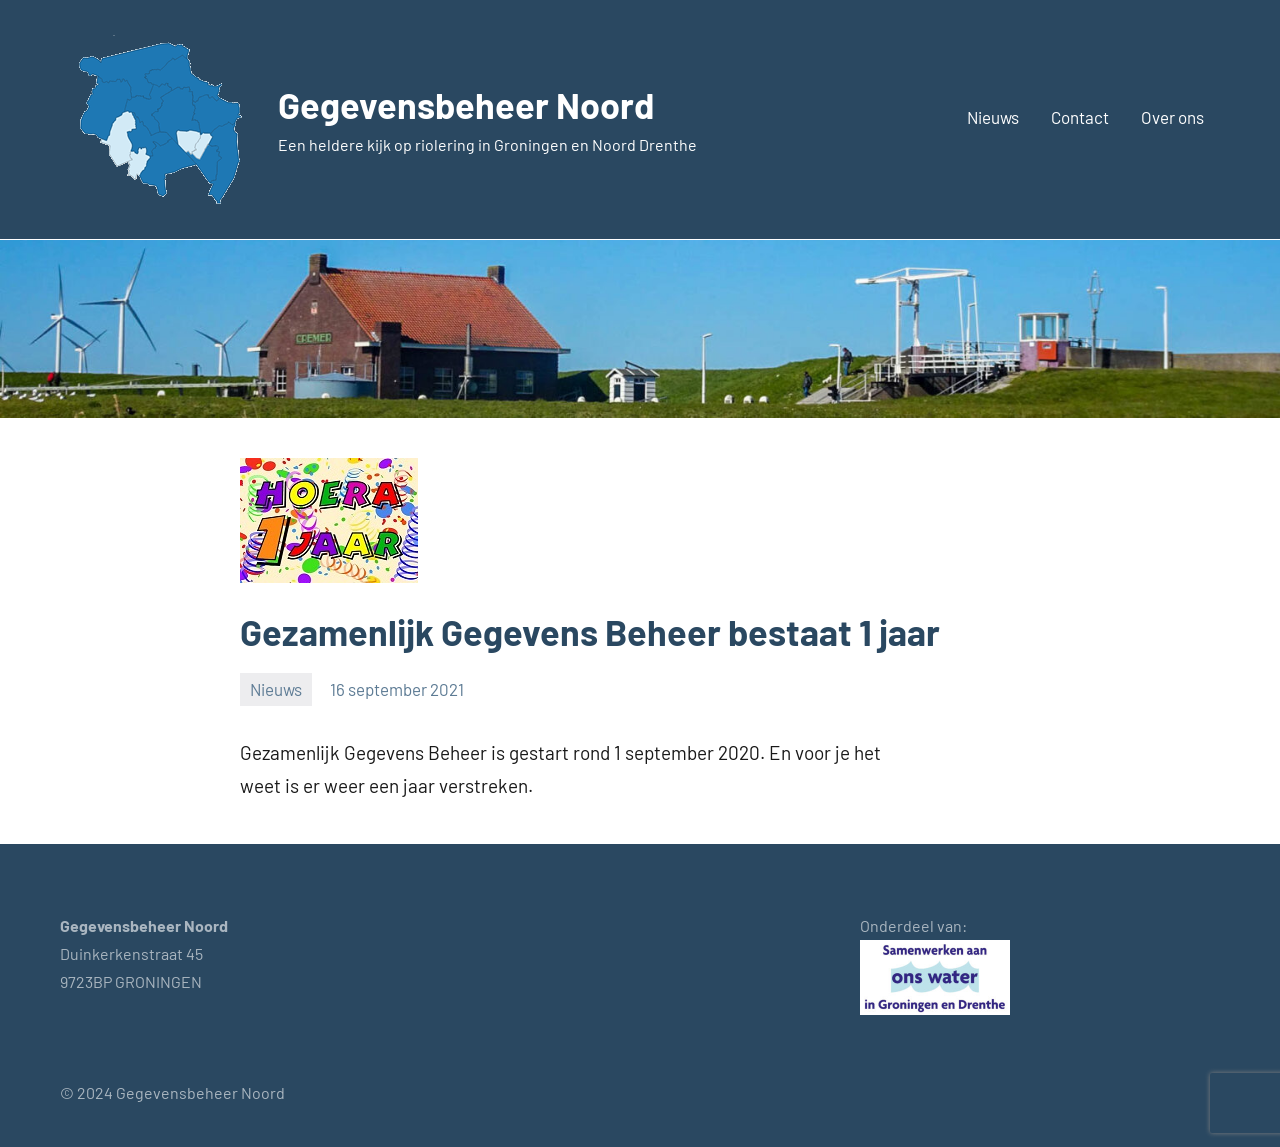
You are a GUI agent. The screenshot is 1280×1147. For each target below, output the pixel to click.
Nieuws (993, 117)
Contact (1080, 117)
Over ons (1172, 117)
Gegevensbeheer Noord (466, 104)
